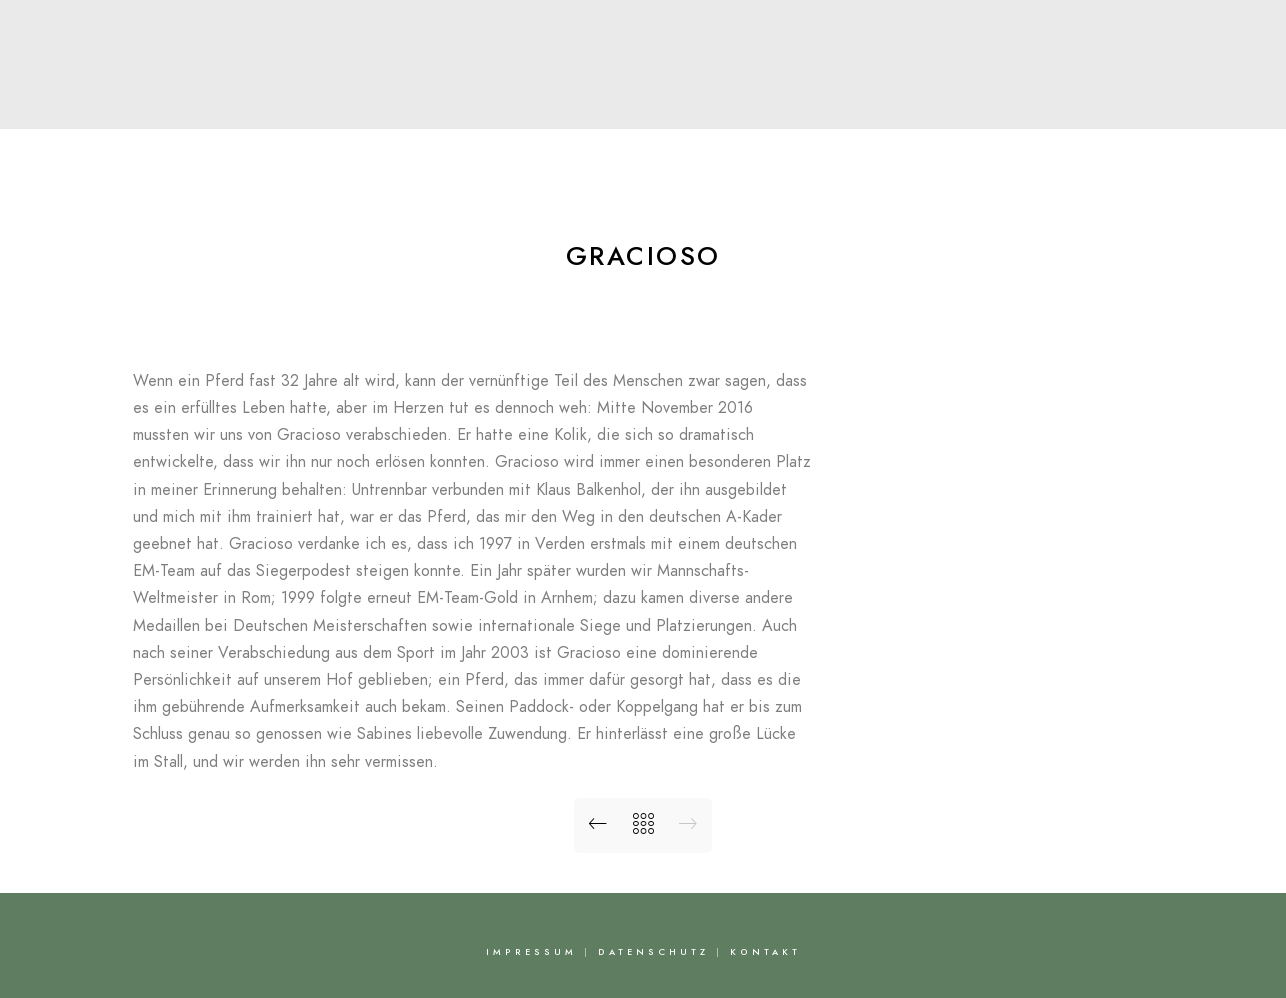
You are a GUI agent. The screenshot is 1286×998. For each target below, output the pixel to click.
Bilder (805, 104)
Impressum (531, 952)
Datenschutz (653, 952)
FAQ (884, 104)
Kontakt (971, 104)
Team (547, 104)
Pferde (634, 104)
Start (325, 104)
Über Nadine (435, 104)
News (723, 104)
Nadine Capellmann (643, 56)
